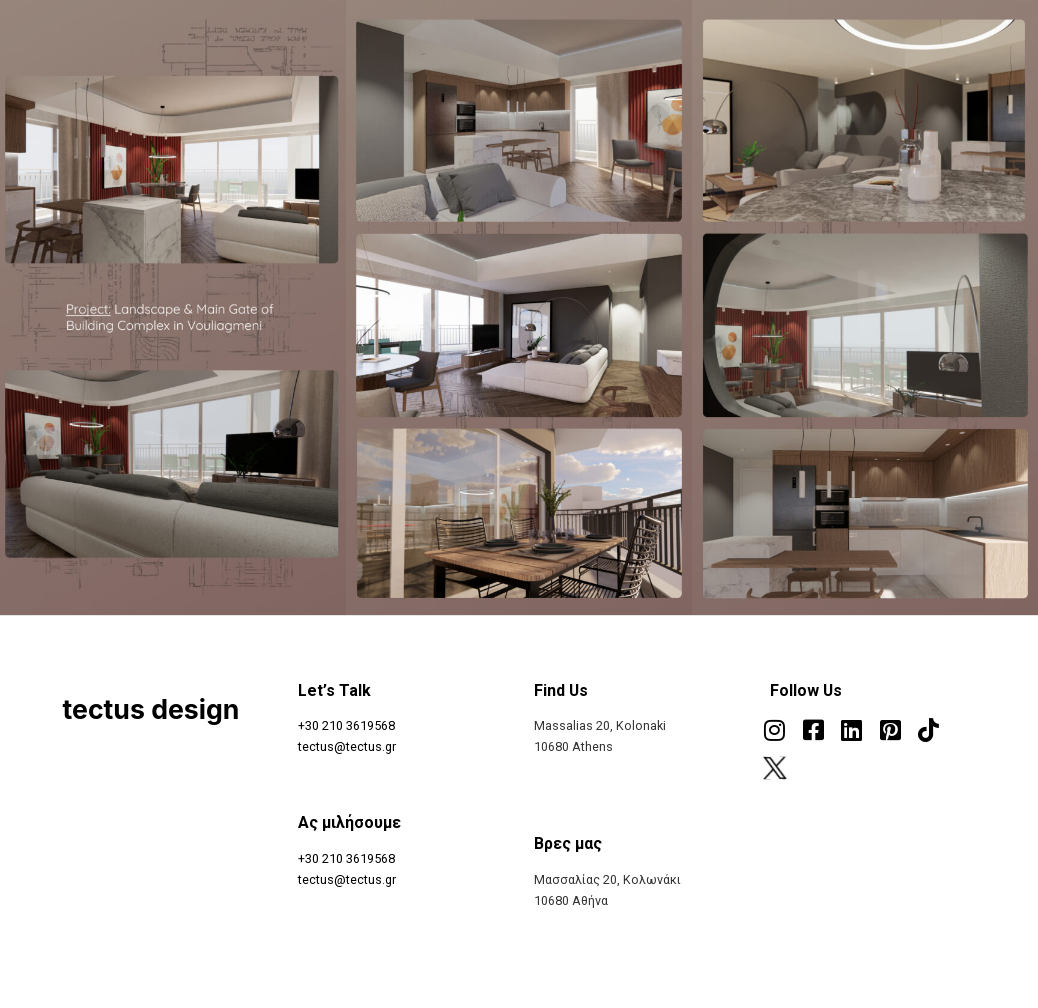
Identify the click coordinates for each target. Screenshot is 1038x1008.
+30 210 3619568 (346, 725)
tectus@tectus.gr (347, 746)
